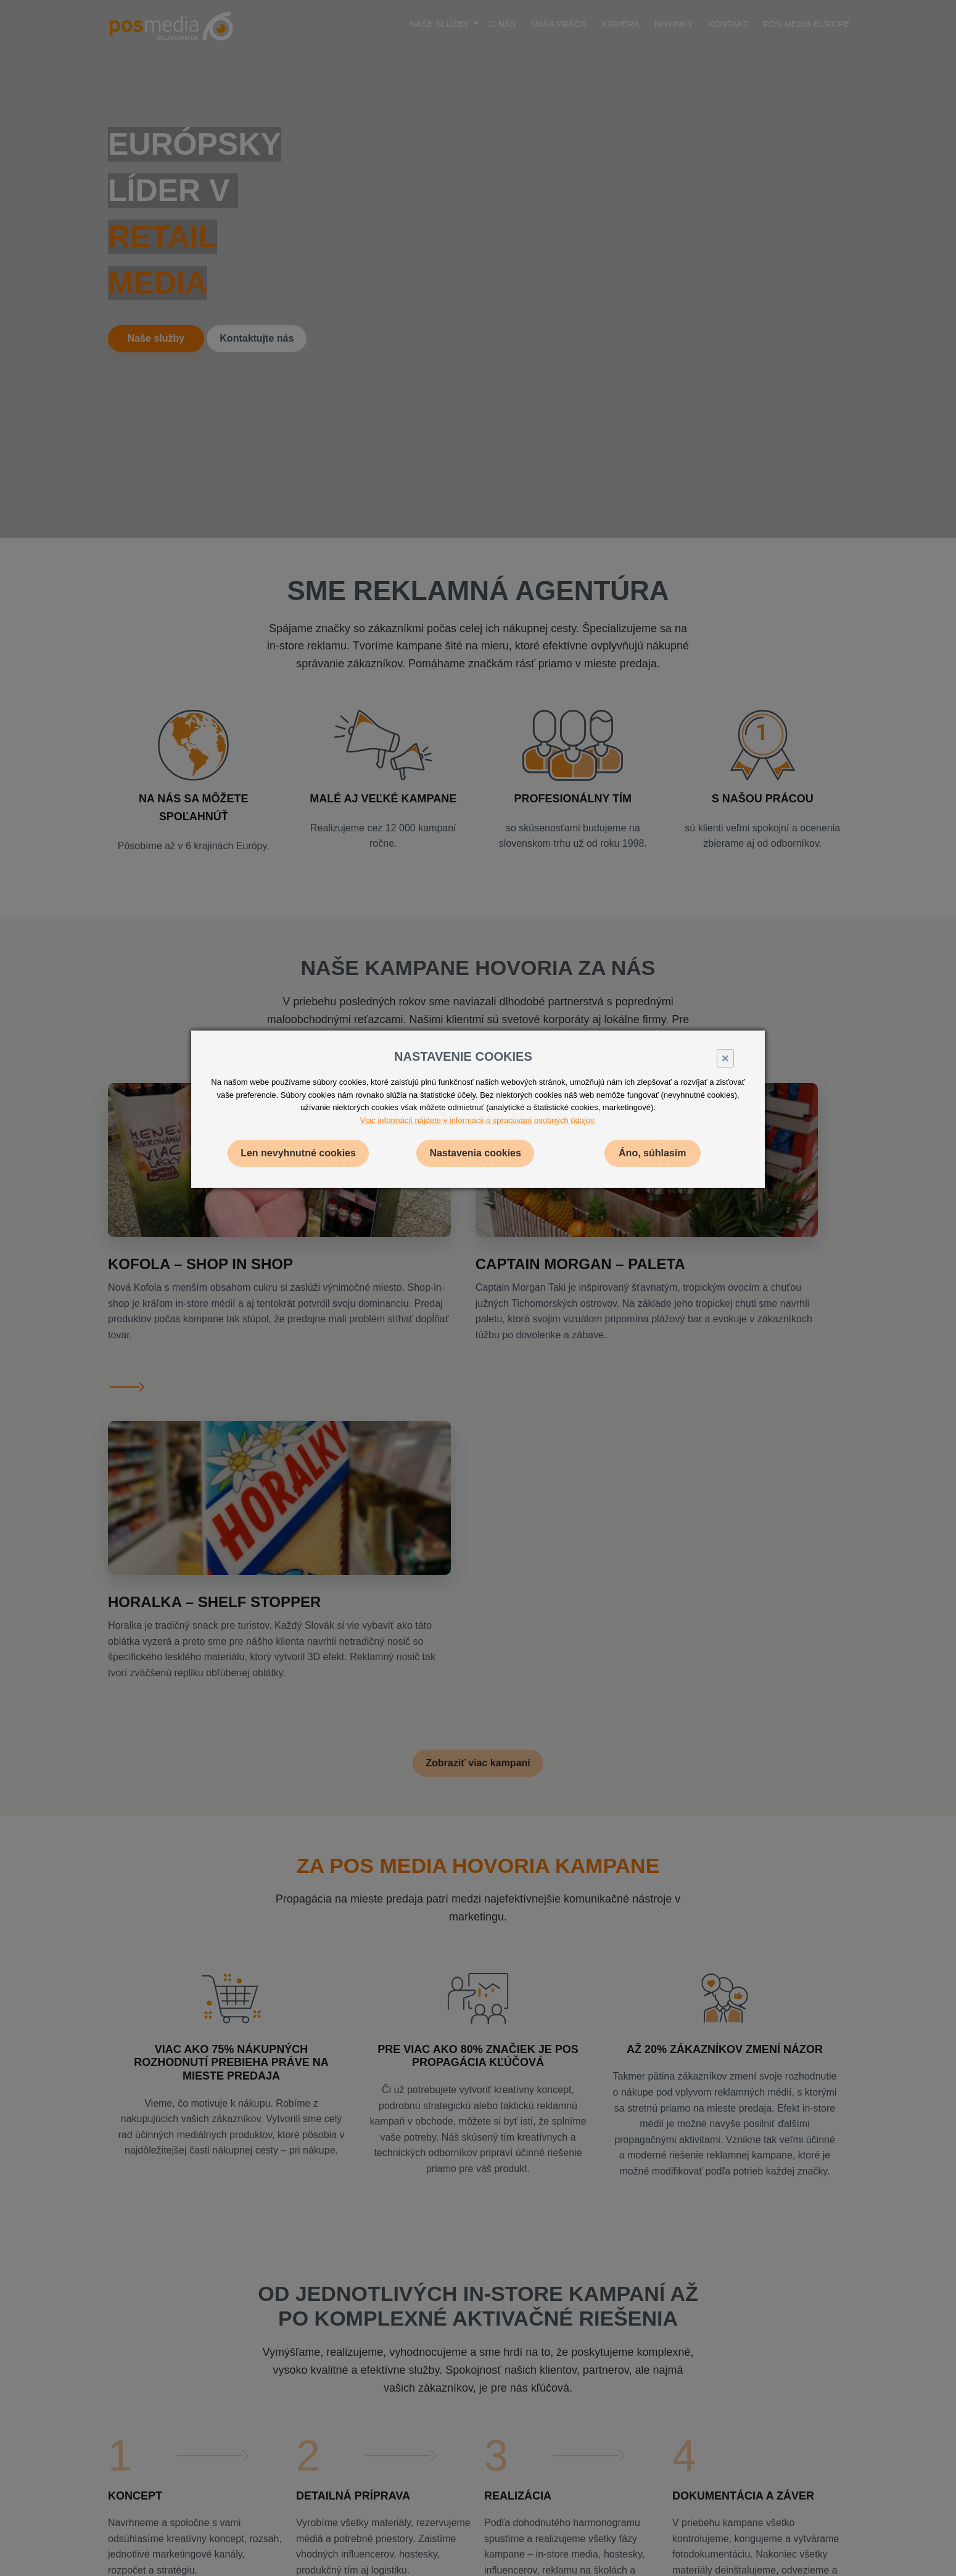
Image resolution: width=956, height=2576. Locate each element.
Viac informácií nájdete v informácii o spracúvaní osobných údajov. (478, 1120)
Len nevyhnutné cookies (298, 1153)
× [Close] (725, 1058)
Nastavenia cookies (475, 1153)
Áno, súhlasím (652, 1153)
